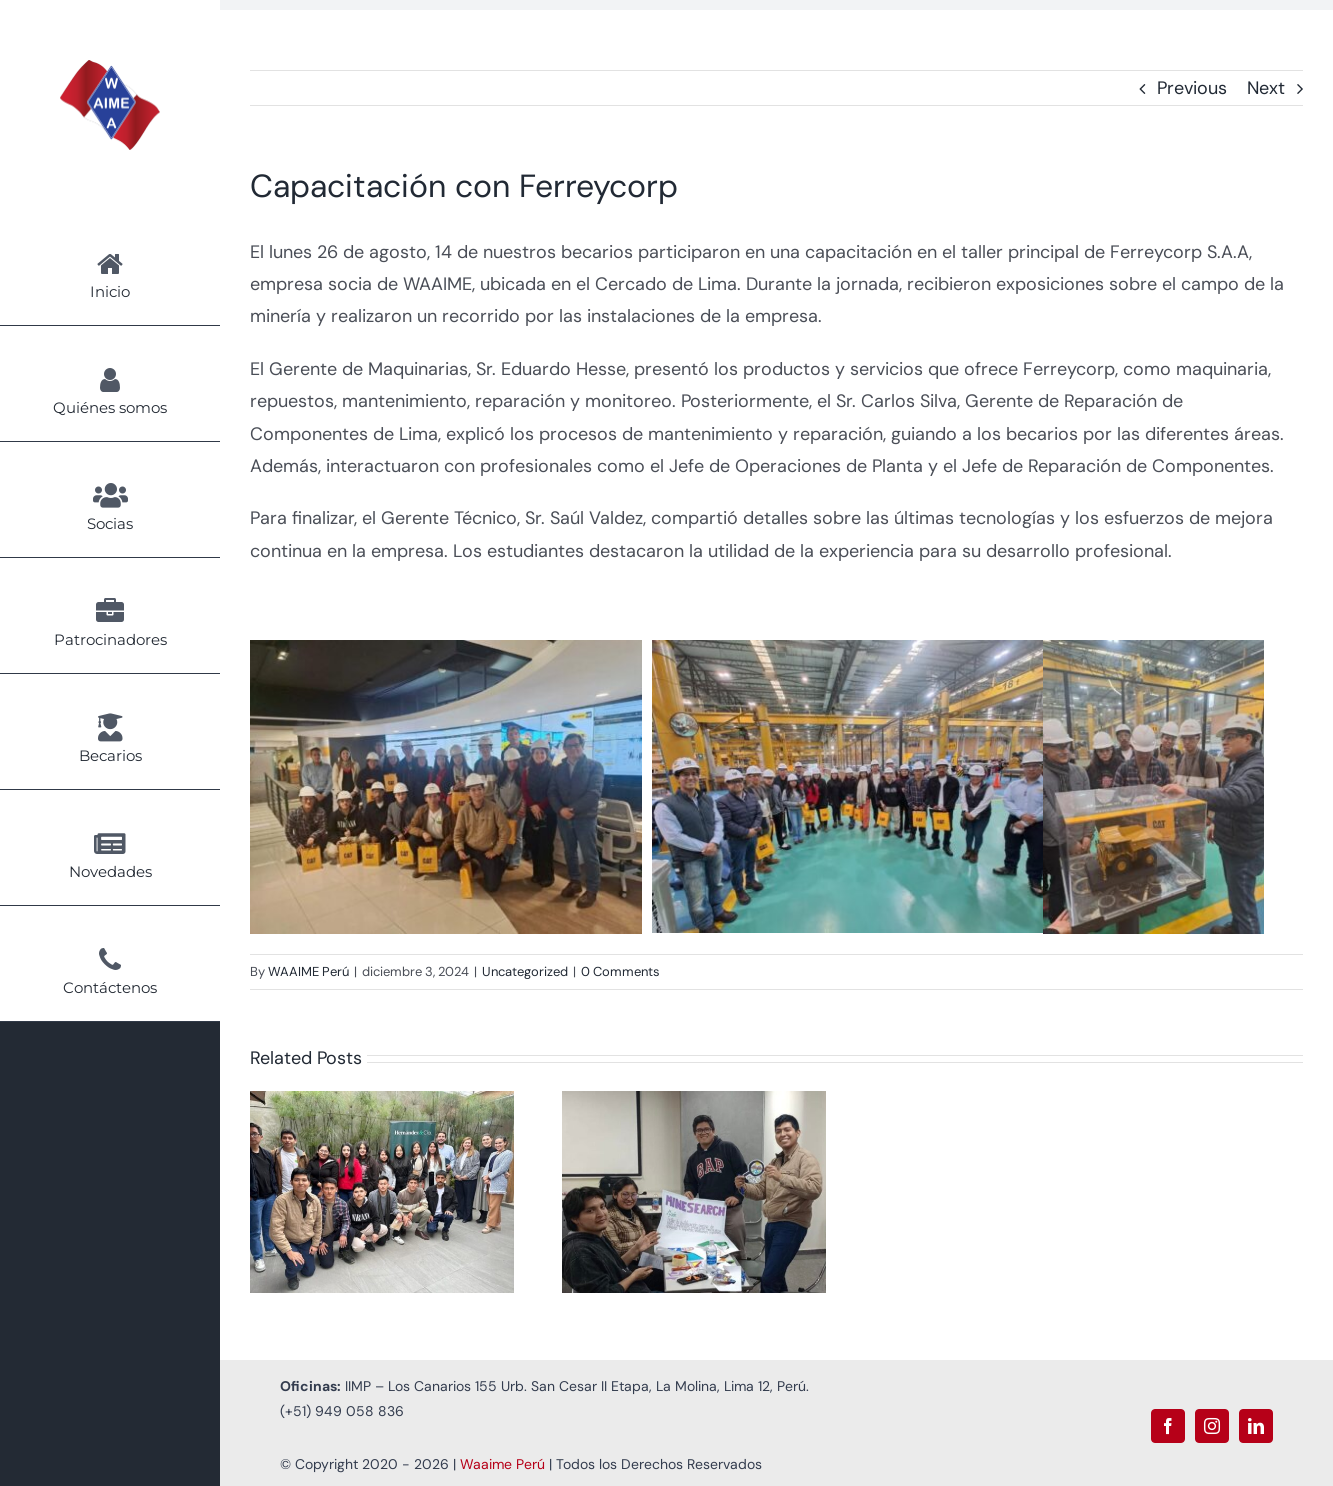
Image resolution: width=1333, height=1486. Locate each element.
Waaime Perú (502, 1464)
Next (1266, 88)
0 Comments (620, 971)
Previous (1192, 88)
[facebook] (1168, 1426)
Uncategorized (525, 971)
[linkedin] (1256, 1426)
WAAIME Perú (308, 971)
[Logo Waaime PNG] (110, 69)
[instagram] (1212, 1426)
